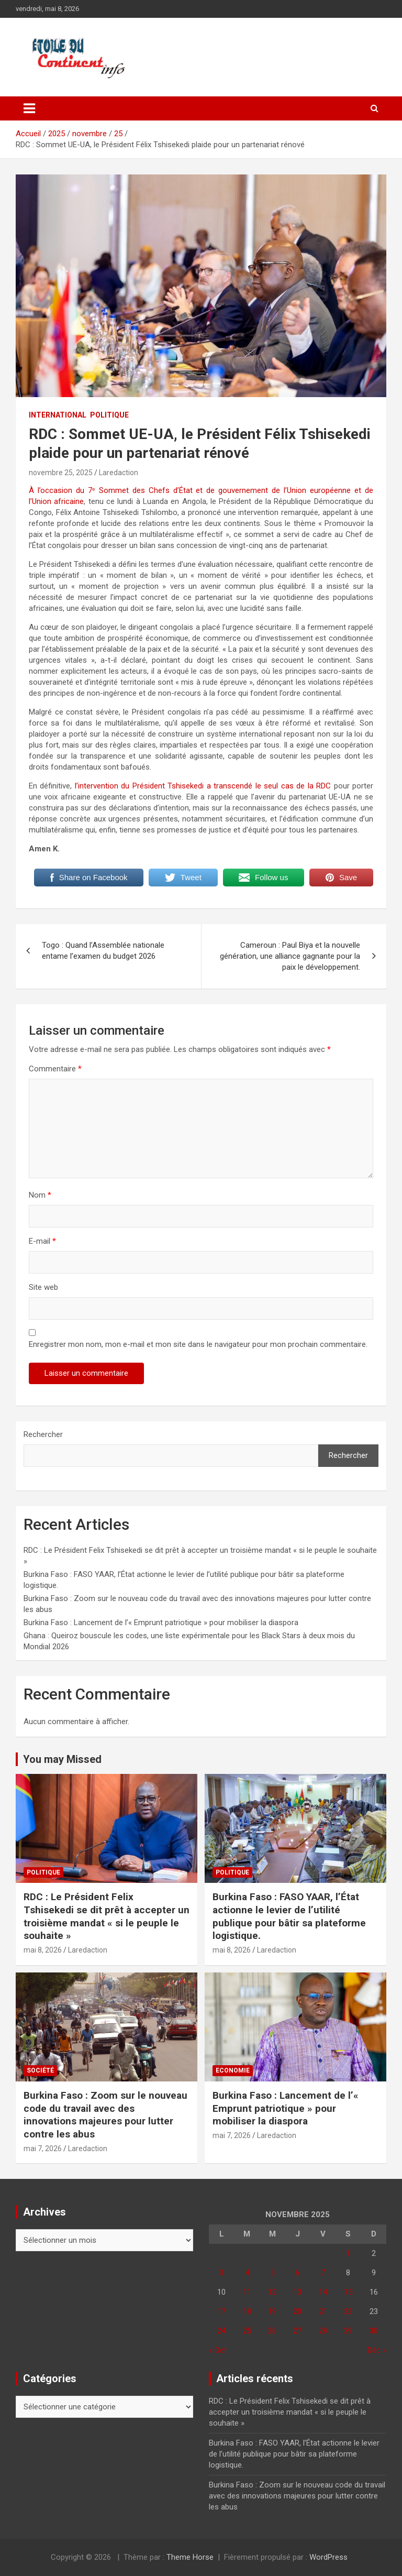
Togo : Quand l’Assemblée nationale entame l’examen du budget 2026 (103, 950)
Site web (43, 1287)
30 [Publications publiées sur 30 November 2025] (374, 2331)
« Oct (218, 2350)
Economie (233, 2070)
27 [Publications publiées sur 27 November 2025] (297, 2331)
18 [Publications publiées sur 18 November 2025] (247, 2311)
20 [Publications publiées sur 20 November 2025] (297, 2311)
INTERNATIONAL (57, 415)
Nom (40, 1195)
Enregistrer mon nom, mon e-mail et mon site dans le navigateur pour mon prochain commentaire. (198, 1344)
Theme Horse (190, 2557)
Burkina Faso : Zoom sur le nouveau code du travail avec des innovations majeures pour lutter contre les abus (105, 2114)
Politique (109, 415)
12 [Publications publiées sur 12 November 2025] (272, 2292)
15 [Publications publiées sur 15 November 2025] (348, 2292)
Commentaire (55, 1068)
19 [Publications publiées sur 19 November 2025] (272, 2311)
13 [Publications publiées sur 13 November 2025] (297, 2292)
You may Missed (62, 1759)
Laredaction (118, 472)
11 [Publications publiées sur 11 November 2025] (247, 2292)
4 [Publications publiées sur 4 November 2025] (247, 2272)
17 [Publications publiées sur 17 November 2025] (221, 2311)
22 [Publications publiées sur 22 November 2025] (348, 2311)
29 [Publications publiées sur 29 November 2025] (348, 2331)
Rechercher (43, 1434)
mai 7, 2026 (43, 2148)
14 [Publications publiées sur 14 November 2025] (323, 2292)
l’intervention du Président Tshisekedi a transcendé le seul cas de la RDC (201, 786)
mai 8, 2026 (43, 1950)
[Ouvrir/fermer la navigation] (29, 108)
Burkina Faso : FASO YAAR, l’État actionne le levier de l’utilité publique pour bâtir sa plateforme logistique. (289, 1916)
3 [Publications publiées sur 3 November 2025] (221, 2272)
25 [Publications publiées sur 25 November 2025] (247, 2331)
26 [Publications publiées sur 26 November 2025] (272, 2331)
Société (40, 2070)
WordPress (328, 2557)
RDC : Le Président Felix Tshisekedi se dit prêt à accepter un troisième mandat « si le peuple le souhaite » (106, 1916)
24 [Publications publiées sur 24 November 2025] (221, 2331)
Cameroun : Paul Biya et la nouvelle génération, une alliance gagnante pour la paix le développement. (290, 956)
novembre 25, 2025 (61, 472)
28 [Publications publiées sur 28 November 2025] (323, 2331)
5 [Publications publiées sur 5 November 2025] (272, 2272)
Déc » (376, 2350)
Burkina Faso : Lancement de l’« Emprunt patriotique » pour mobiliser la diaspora (161, 1622)
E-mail (42, 1241)
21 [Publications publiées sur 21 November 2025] (323, 2311)
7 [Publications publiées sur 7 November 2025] (323, 2272)
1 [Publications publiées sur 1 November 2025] (348, 2253)
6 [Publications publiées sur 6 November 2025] (297, 2272)
